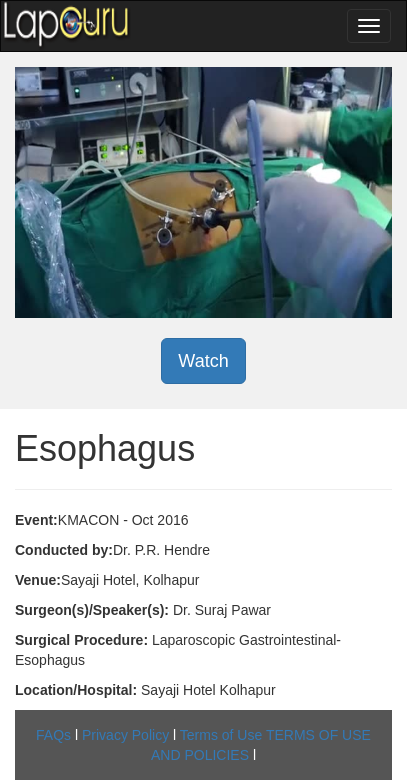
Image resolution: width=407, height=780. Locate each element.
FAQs (53, 735)
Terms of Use (221, 735)
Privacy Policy (125, 735)
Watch (203, 361)
